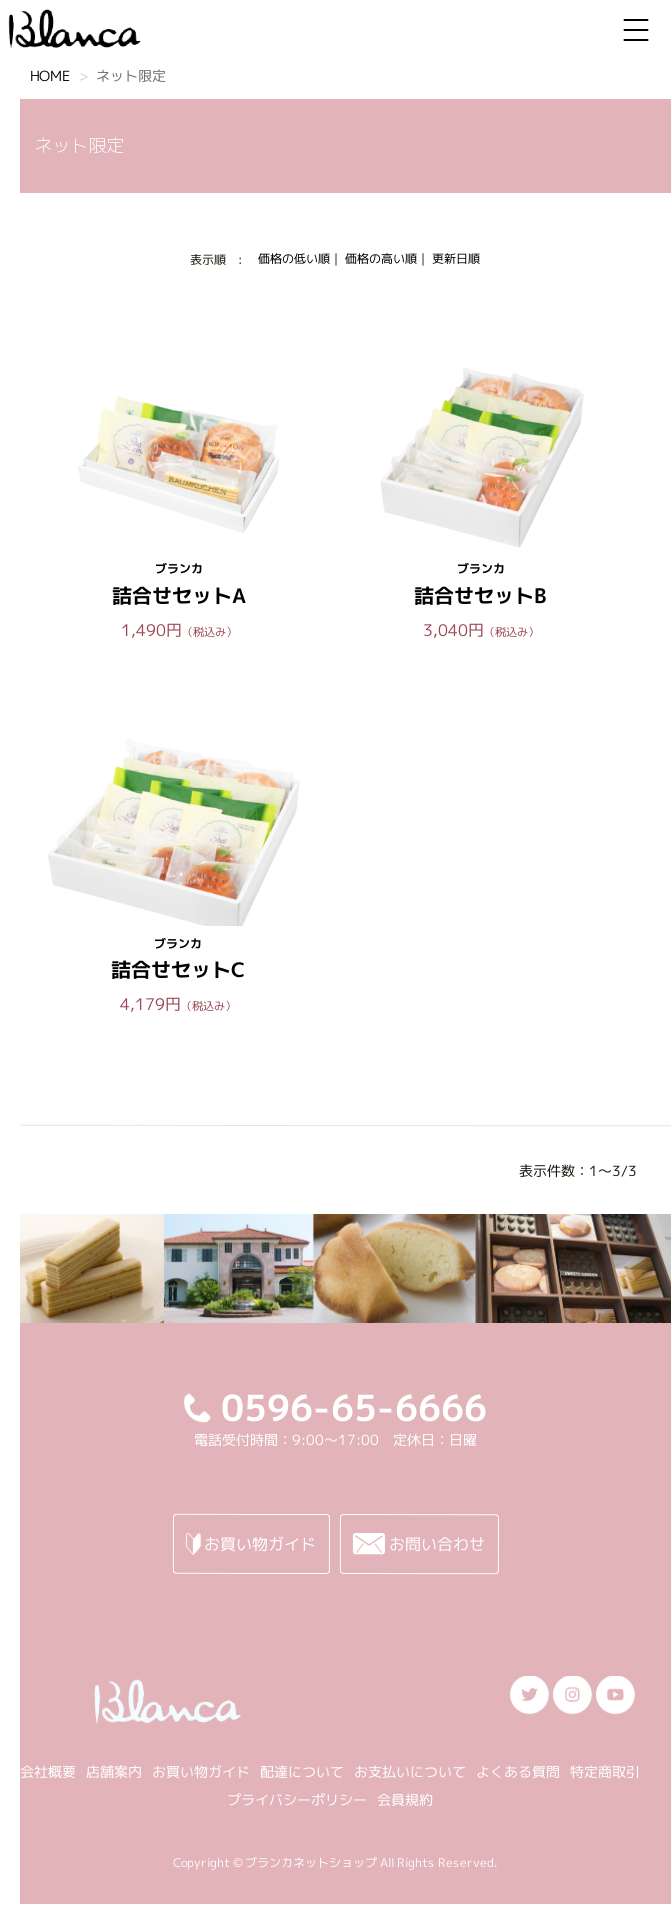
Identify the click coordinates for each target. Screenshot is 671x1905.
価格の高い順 (381, 258)
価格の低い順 (294, 258)
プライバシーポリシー (297, 1798)
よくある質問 (518, 1770)
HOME (50, 75)
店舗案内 (114, 1770)
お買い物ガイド (201, 1770)
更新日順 (456, 258)
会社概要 (48, 1770)
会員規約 (405, 1798)
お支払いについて (410, 1770)
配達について (302, 1770)
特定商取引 (605, 1770)
